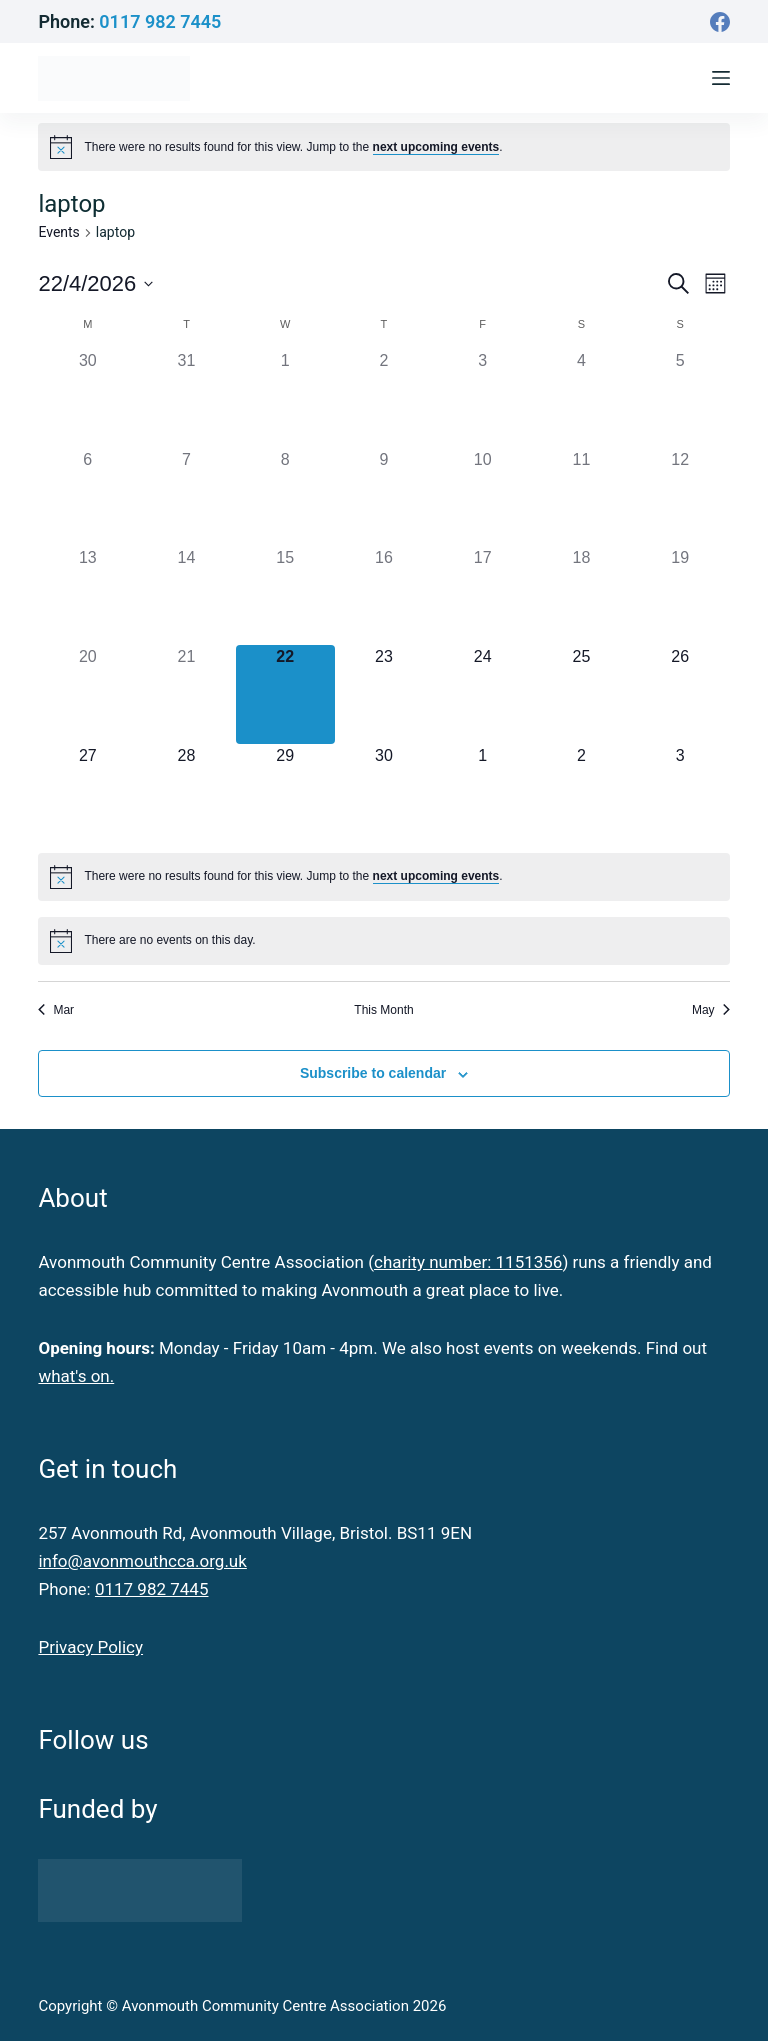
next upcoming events (436, 147)
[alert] (293, 147)
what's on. (76, 1376)
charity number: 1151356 (468, 1262)
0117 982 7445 (160, 21)
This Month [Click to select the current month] (383, 1010)
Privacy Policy (90, 1647)
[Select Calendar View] (715, 283)
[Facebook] (720, 22)
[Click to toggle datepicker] (95, 283)
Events (58, 232)
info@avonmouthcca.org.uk (142, 1561)
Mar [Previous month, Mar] (56, 1010)
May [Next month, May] (711, 1010)
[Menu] (721, 78)
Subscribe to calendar (373, 1073)
